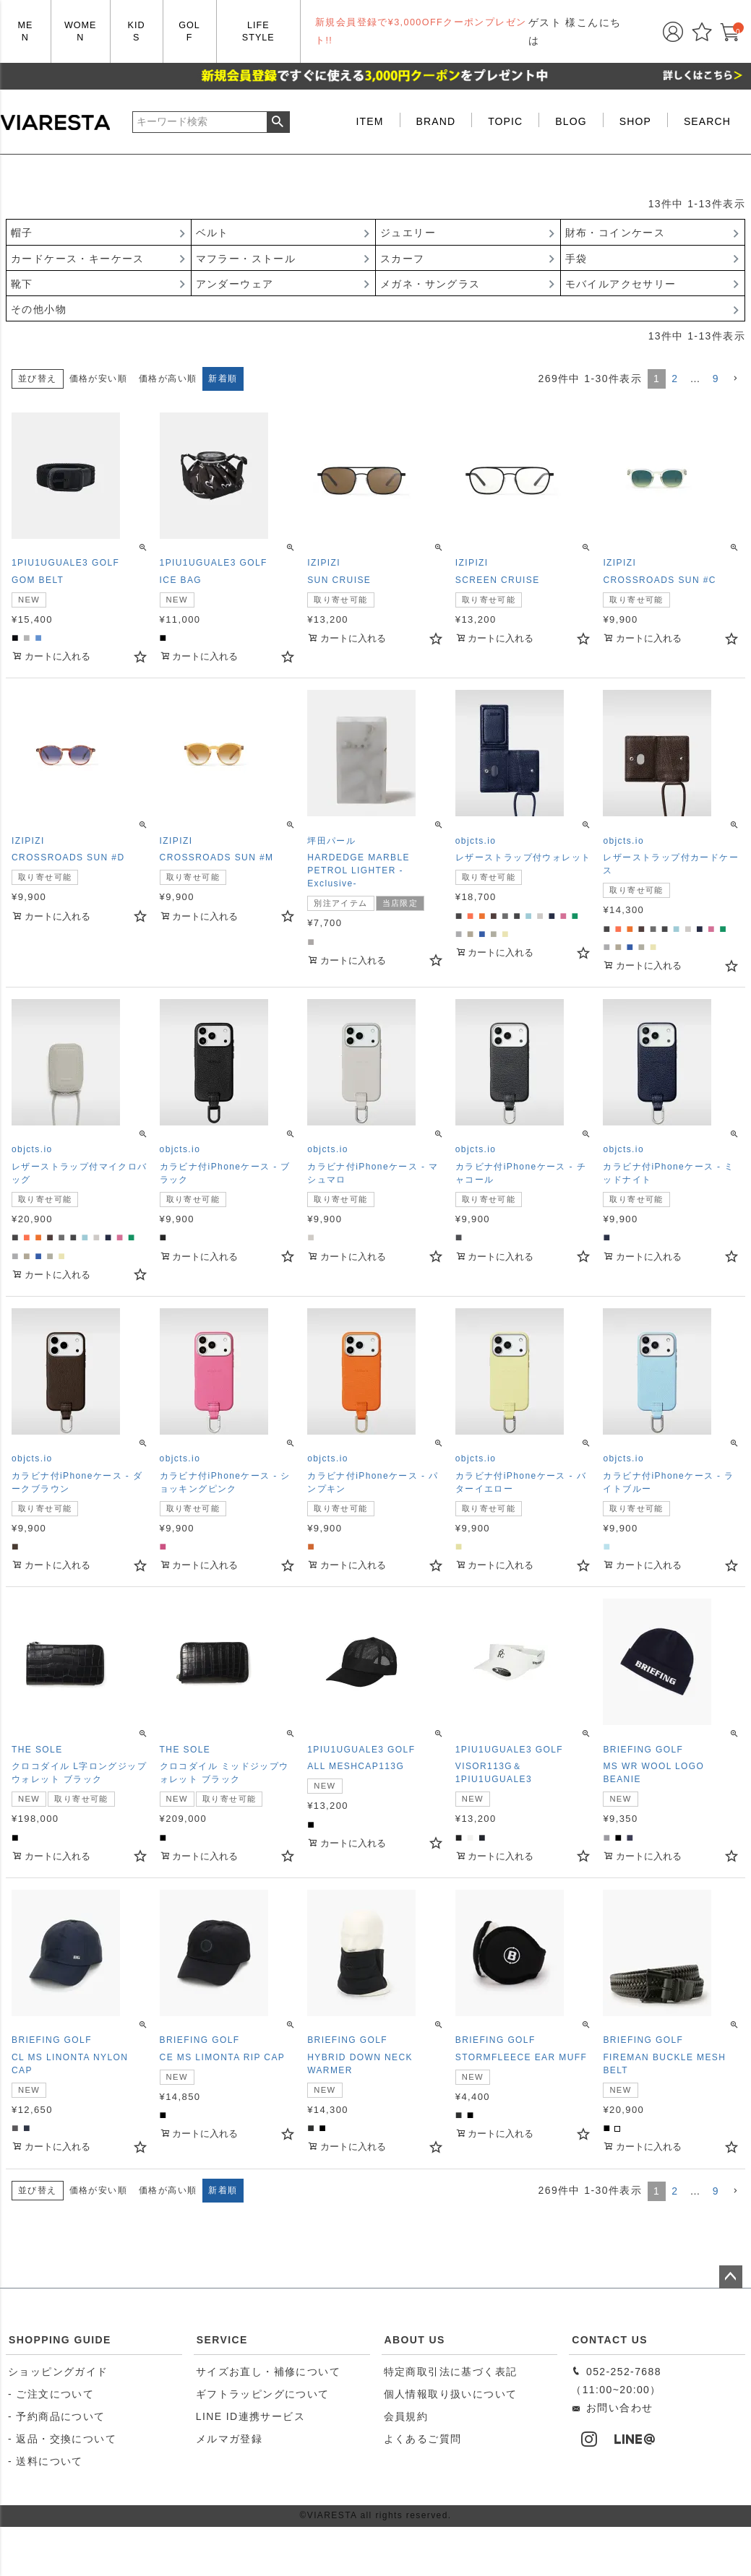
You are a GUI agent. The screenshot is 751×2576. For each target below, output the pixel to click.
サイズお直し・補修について (268, 2371)
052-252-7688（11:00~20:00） (616, 2380)
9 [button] (716, 378)
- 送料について (45, 2461)
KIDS (136, 31)
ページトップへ (730, 2276)
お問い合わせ (612, 2407)
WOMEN (80, 31)
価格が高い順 (168, 378)
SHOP (635, 121)
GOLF (189, 31)
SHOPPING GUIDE (60, 2340)
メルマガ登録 (229, 2439)
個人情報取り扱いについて (451, 2394)
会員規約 (406, 2416)
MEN (25, 31)
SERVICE (222, 2340)
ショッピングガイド (58, 2371)
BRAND (436, 121)
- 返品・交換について (62, 2439)
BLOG (570, 121)
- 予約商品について (57, 2416)
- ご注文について (51, 2394)
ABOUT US (415, 2340)
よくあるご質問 (423, 2439)
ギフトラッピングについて (263, 2394)
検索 (278, 122)
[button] (735, 378)
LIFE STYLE (258, 31)
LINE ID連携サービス (250, 2416)
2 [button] (674, 378)
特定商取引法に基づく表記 (451, 2371)
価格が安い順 (98, 378)
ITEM (370, 121)
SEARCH (707, 121)
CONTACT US (610, 2340)
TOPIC (505, 121)
